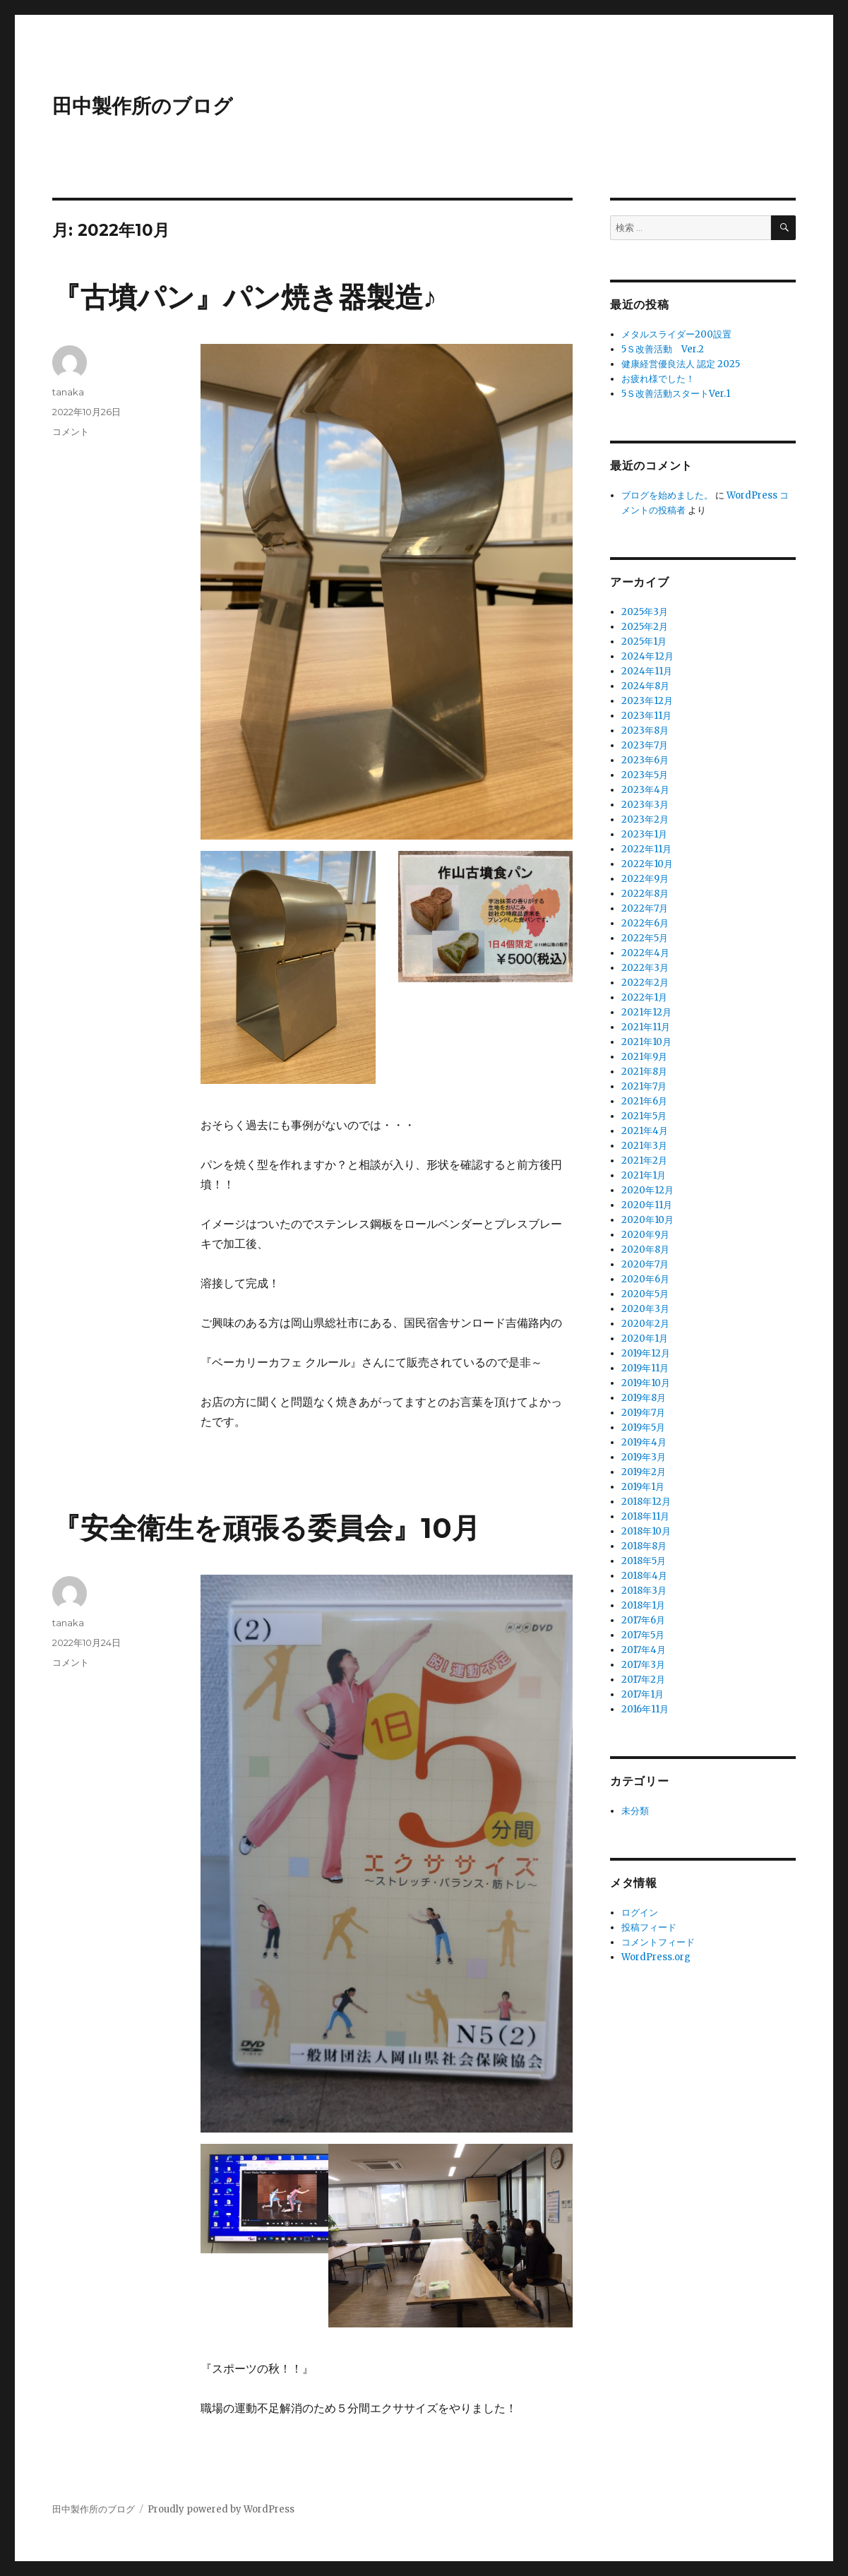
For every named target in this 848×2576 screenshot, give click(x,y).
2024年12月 (647, 656)
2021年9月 (644, 1057)
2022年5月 (644, 938)
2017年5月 (642, 1635)
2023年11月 (646, 716)
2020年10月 (647, 1220)
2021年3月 (644, 1146)
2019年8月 (643, 1398)
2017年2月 (643, 1680)
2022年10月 (647, 864)
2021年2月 (644, 1161)
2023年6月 (645, 760)
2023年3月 (645, 805)
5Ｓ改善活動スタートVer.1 (675, 394)
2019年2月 (643, 1472)
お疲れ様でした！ (658, 379)
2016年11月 (645, 1709)
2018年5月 (643, 1561)
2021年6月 (644, 1101)
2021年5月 (644, 1116)
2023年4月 (645, 790)
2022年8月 (645, 894)
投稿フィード (648, 1927)
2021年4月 (644, 1131)
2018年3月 (644, 1591)
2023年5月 (644, 775)
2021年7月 (644, 1086)
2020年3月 (645, 1309)
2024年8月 (645, 686)
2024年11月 (646, 671)
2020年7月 (645, 1264)
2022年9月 (645, 879)
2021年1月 (643, 1175)
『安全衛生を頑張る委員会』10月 (266, 1527)
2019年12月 (645, 1353)
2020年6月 (645, 1279)
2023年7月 (644, 745)
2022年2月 (645, 983)
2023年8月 (645, 730)
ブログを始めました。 (667, 495)
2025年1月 (644, 642)
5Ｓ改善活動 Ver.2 (662, 349)
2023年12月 (647, 701)
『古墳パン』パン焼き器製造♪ (244, 297)
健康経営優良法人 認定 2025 (680, 364)
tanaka (68, 392)
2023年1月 (644, 834)
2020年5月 (645, 1294)
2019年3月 (643, 1457)
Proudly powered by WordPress (221, 2509)
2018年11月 (645, 1516)
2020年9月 (645, 1235)
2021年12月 (646, 1012)
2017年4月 (643, 1650)
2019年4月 (644, 1442)
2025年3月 (644, 612)
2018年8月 (644, 1546)
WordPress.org (656, 1957)
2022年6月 (645, 923)
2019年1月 (642, 1487)
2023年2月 (645, 819)
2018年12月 (646, 1502)
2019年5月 (643, 1427)
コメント (70, 431)
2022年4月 (645, 953)
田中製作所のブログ (142, 106)
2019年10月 (645, 1383)
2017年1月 (642, 1694)
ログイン (639, 1913)
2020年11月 (646, 1205)
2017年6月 (643, 1620)
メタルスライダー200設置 (676, 334)
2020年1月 (644, 1338)
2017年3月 (643, 1665)
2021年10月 (646, 1042)
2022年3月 (645, 968)
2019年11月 (645, 1368)
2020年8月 (645, 1250)
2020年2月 (645, 1324)
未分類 (635, 1811)
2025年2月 (644, 627)
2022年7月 (644, 908)
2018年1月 (643, 1605)
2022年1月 (644, 997)
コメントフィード (658, 1942)
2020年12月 (647, 1190)
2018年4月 (644, 1576)
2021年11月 (645, 1027)
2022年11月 (646, 849)
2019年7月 (643, 1413)
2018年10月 (646, 1531)
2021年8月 (644, 1072)
